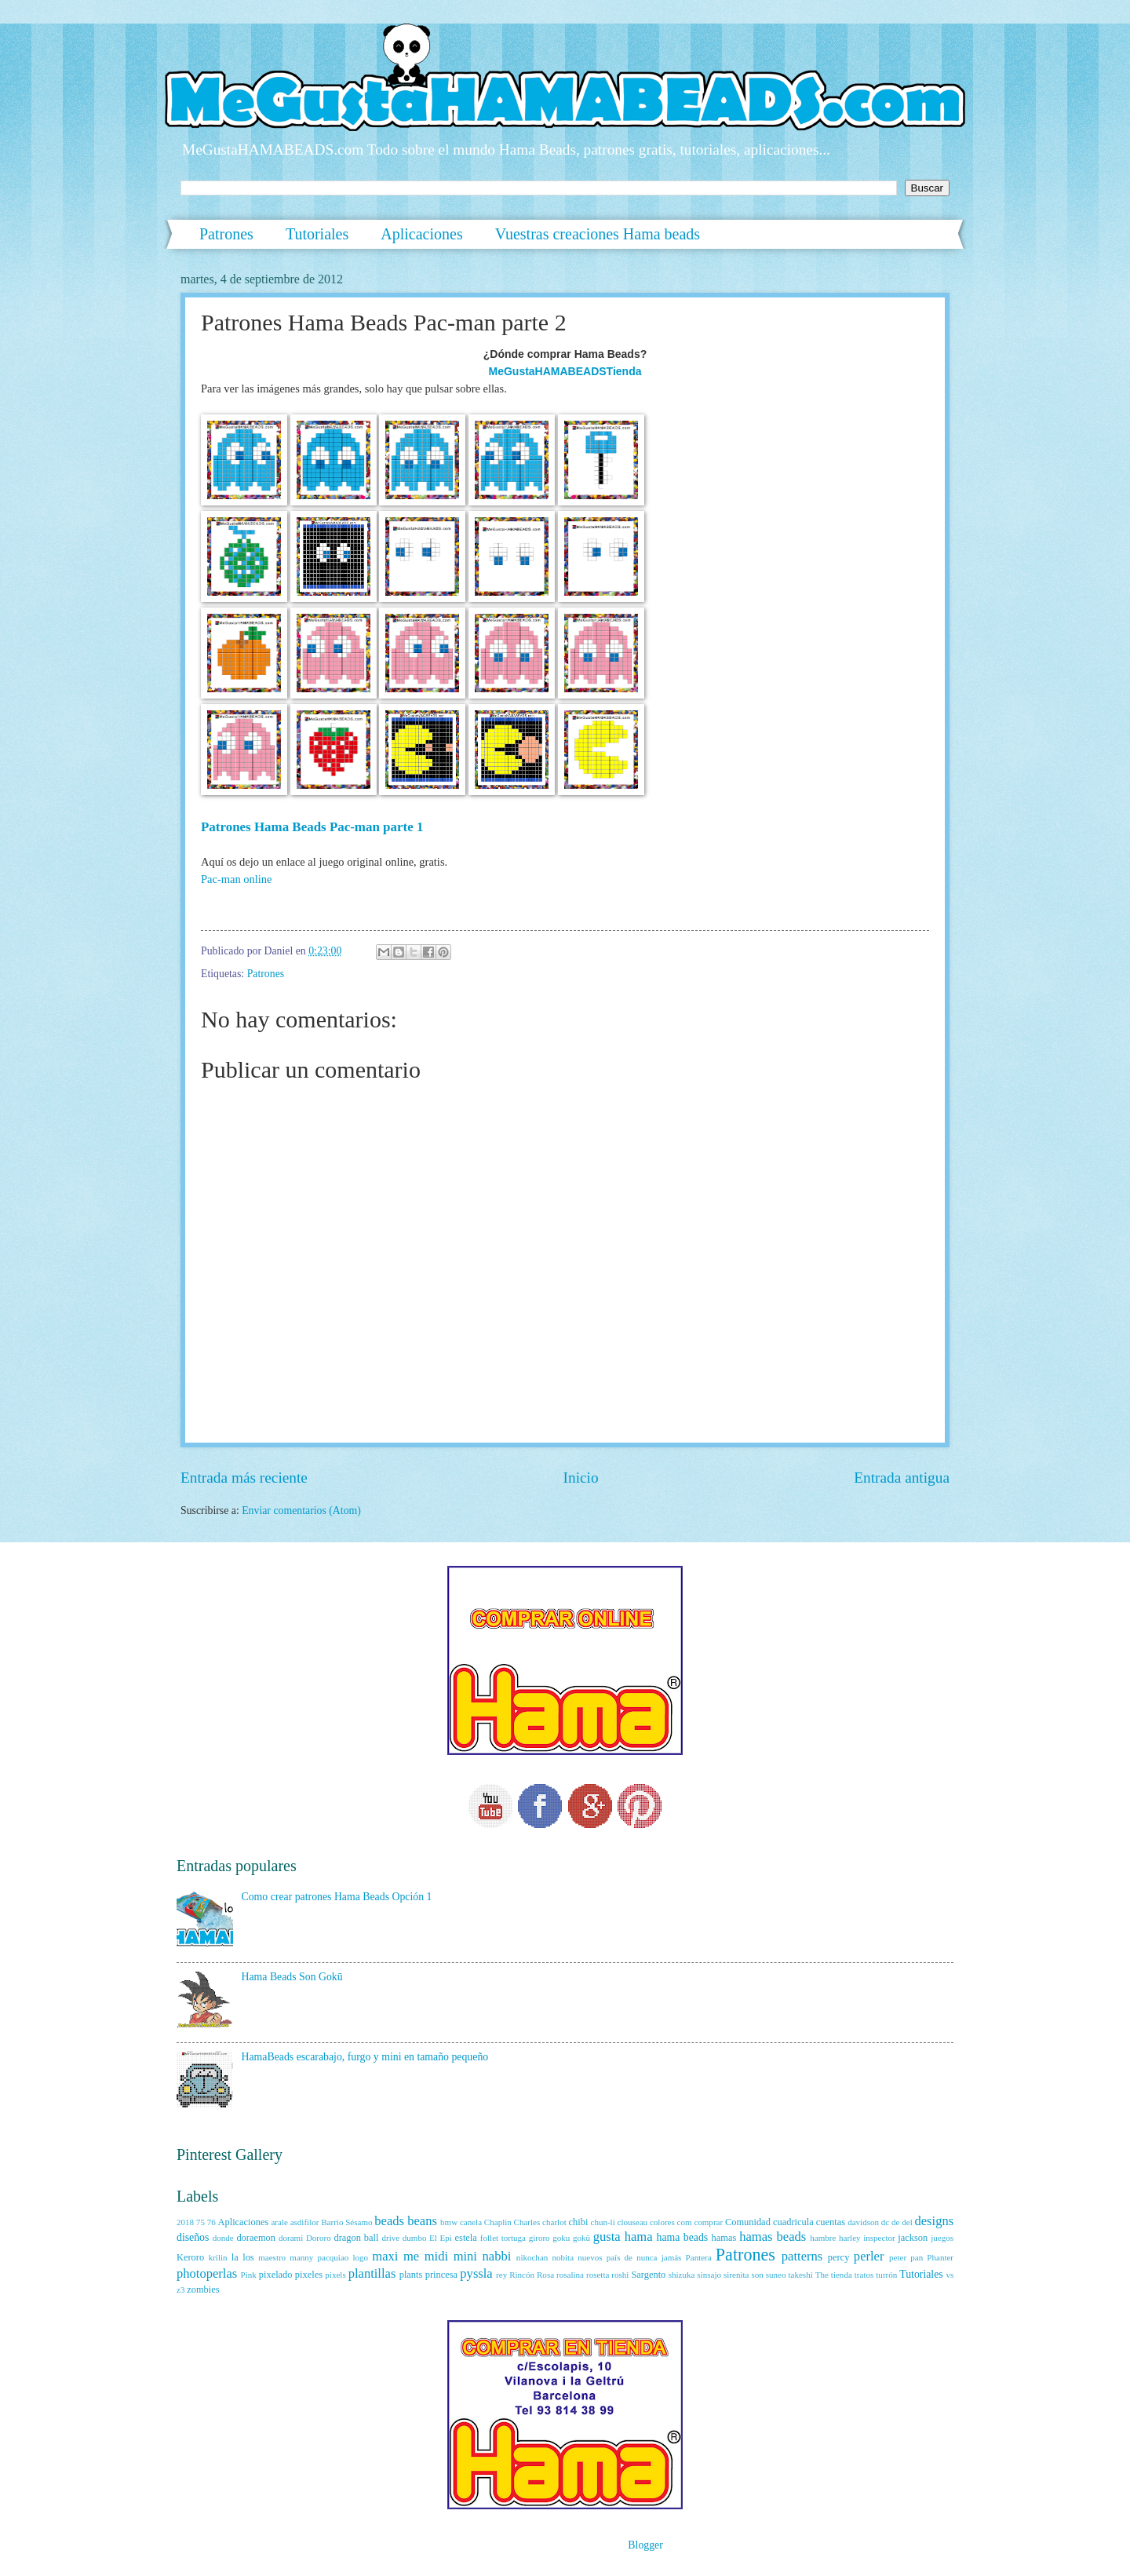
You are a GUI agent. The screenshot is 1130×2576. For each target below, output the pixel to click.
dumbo (415, 2237)
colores (662, 2222)
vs (949, 2274)
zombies (203, 2289)
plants (411, 2274)
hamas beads (772, 2236)
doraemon (255, 2237)
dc (885, 2222)
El (433, 2237)
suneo (776, 2274)
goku (561, 2237)
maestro (272, 2257)
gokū (581, 2237)
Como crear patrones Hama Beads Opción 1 (337, 1897)
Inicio (581, 1477)
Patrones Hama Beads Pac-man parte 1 (312, 826)
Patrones (226, 234)
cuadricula (793, 2222)
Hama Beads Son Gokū (292, 1977)
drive (390, 2237)
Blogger (645, 2545)
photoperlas (207, 2273)
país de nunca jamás (644, 2257)
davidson (863, 2222)
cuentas (830, 2222)
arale (279, 2222)
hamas (724, 2237)
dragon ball (356, 2237)
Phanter (940, 2257)
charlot (554, 2222)
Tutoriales (317, 234)
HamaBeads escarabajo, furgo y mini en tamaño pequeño (365, 2057)
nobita (563, 2257)
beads (389, 2220)
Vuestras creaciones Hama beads (597, 234)
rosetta (597, 2274)
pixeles (309, 2274)
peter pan (906, 2257)
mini (465, 2256)
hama (639, 2236)
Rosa (545, 2274)
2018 (185, 2222)
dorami (291, 2237)
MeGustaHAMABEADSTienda (565, 371)
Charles (527, 2222)
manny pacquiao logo (329, 2257)
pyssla (476, 2273)
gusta (607, 2236)
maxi (385, 2256)
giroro (539, 2237)
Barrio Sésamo (346, 2222)
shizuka (682, 2274)
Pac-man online (236, 879)
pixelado (276, 2274)
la (235, 2257)
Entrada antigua (902, 1477)
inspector (879, 2237)
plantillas (372, 2273)
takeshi (800, 2274)
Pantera (699, 2257)
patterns (802, 2256)
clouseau (633, 2222)
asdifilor (304, 2222)
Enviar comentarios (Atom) (301, 1510)
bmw (448, 2222)
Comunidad (748, 2222)
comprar (708, 2222)
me (411, 2256)
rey (501, 2274)
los (247, 2257)
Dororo (318, 2237)
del (907, 2222)
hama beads (683, 2237)
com (684, 2222)
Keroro (190, 2257)
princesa (441, 2274)
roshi (620, 2274)
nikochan (532, 2257)
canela (471, 2222)
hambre (823, 2237)
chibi (579, 2222)
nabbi (497, 2256)
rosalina (570, 2274)
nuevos (590, 2257)
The (822, 2274)
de (895, 2222)
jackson (913, 2237)
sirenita (736, 2274)
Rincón (521, 2274)
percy (839, 2257)
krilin (218, 2257)
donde (223, 2237)
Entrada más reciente (244, 1477)
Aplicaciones (421, 234)
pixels (335, 2274)
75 (200, 2222)
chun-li (602, 2222)
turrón (886, 2274)
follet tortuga (503, 2237)
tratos (864, 2274)
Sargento (648, 2274)
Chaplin (498, 2222)
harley (850, 2237)
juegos (942, 2237)
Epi (446, 2237)
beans (422, 2220)
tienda (841, 2274)
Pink (249, 2274)
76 (211, 2222)
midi (436, 2256)
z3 (180, 2289)
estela (466, 2237)
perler (869, 2256)
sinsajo (709, 2274)
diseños (193, 2237)
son (757, 2274)
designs (934, 2220)
